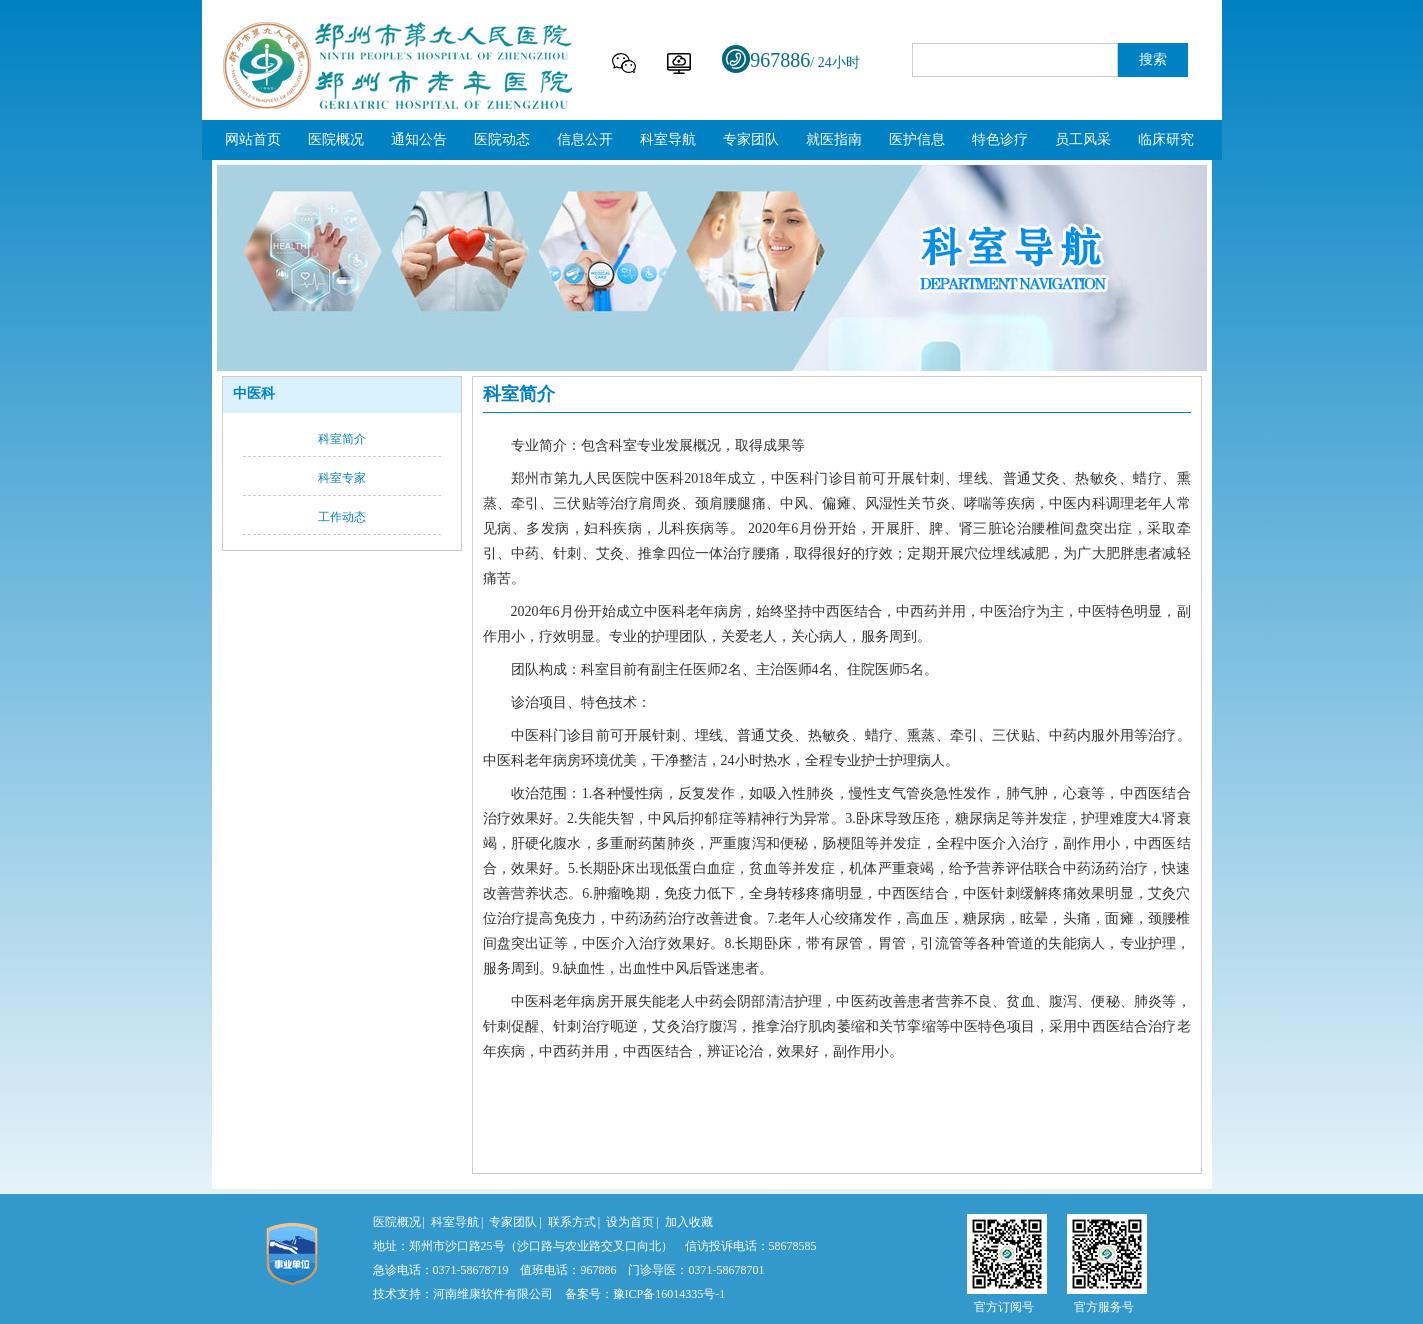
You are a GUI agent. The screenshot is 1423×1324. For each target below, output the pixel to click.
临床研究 (1166, 139)
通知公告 (419, 139)
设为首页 (630, 1222)
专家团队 (751, 139)
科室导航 (668, 139)
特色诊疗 (1000, 139)
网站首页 (253, 139)
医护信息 (917, 139)
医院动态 (502, 139)
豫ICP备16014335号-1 (669, 1294)
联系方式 (572, 1222)
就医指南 (834, 139)
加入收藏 (689, 1222)
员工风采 (1083, 139)
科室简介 (342, 439)
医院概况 (336, 139)
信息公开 (585, 139)
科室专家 (342, 478)
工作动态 (342, 517)
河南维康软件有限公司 (493, 1294)
